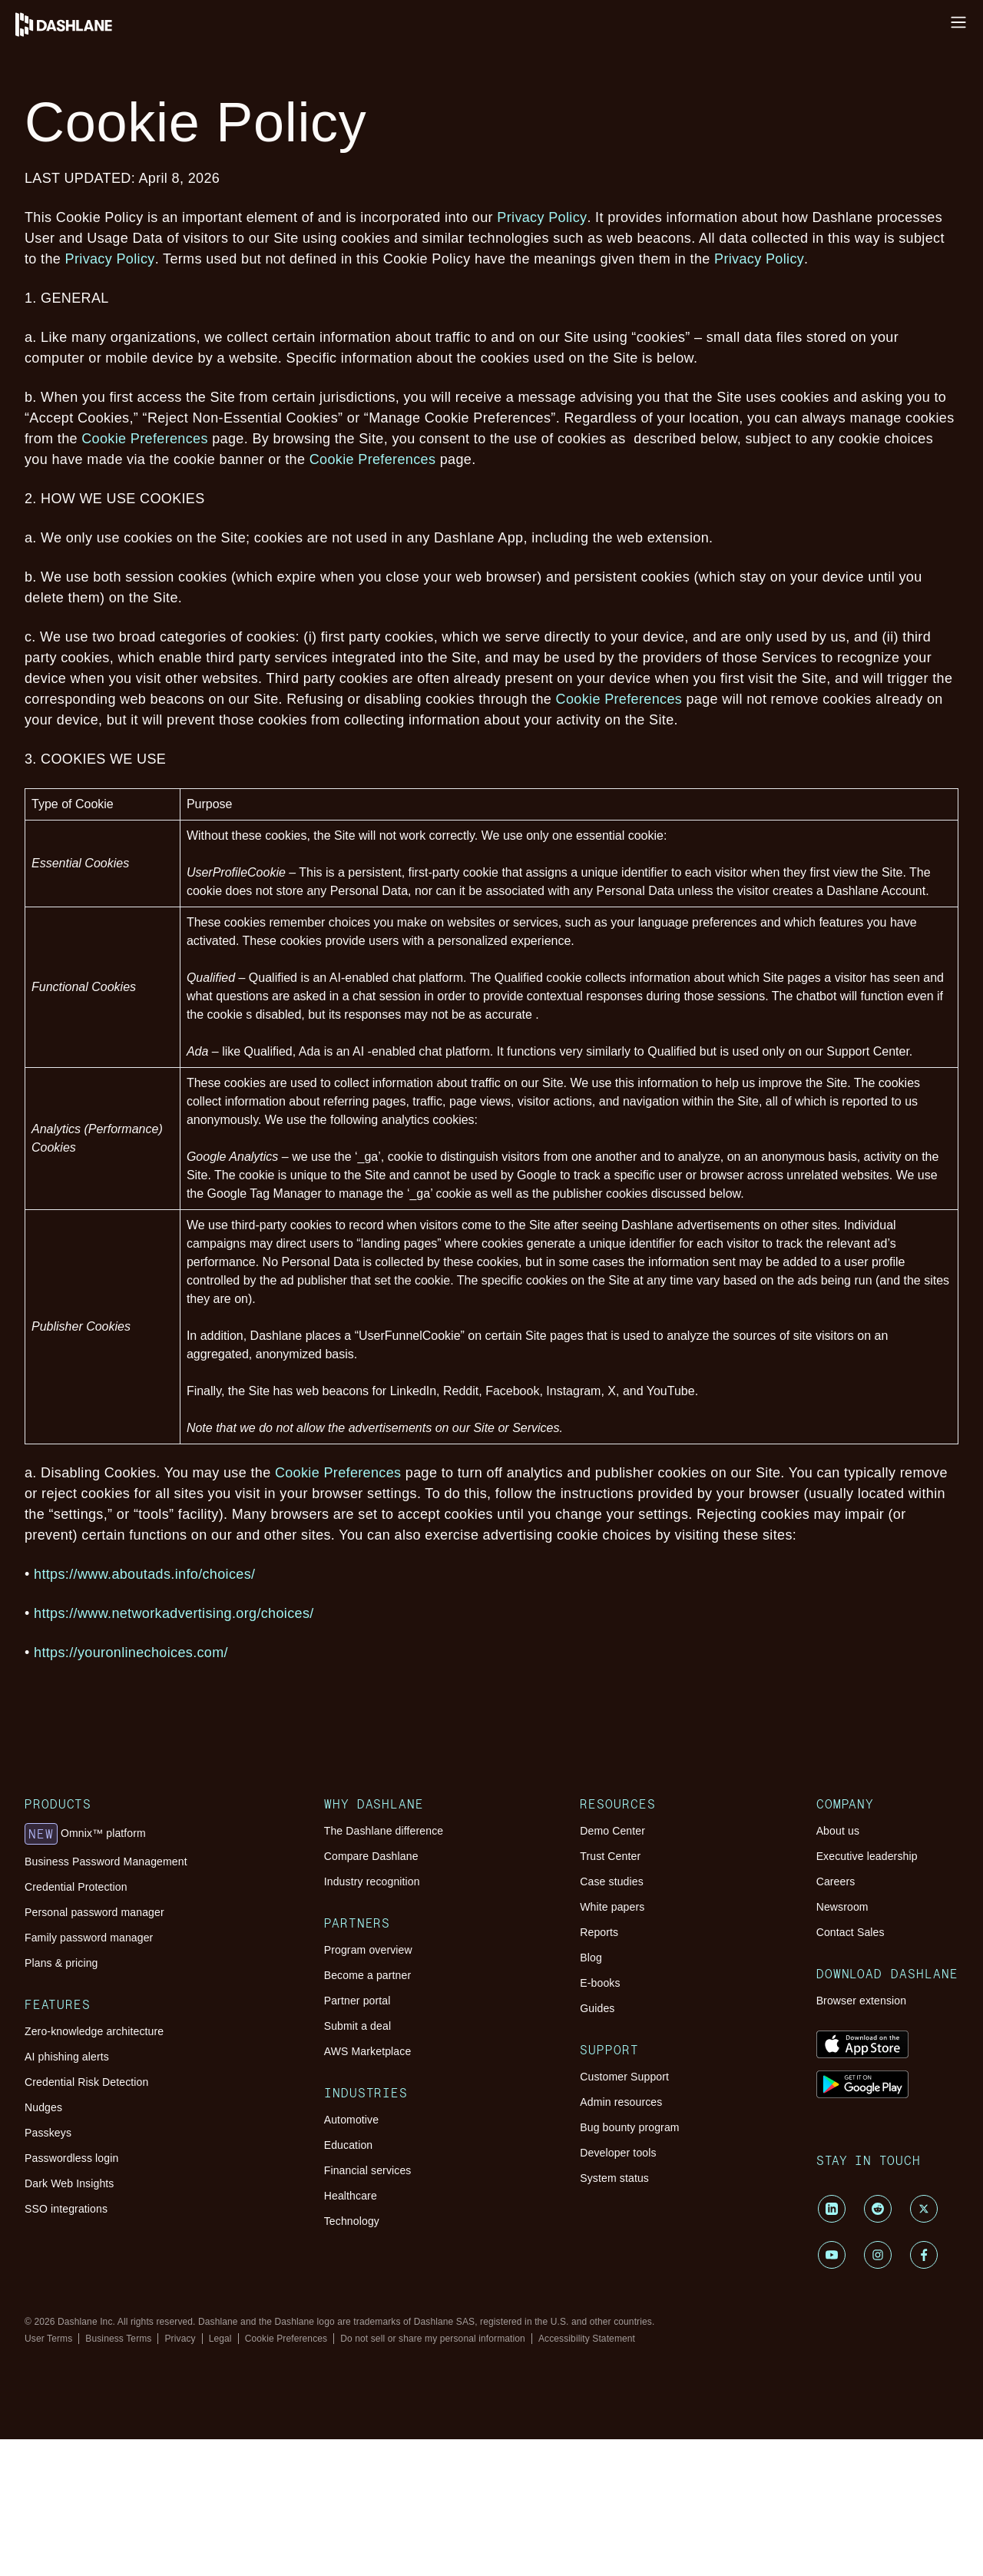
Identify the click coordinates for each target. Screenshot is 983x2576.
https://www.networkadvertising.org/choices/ (176, 1613)
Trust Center (610, 1856)
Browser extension (861, 2000)
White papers (612, 1907)
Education (348, 2145)
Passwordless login (71, 2158)
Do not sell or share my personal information (432, 2338)
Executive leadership (867, 1856)
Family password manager (89, 1937)
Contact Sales (850, 1932)
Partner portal (357, 2000)
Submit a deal (357, 2026)
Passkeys (48, 2133)
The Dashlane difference (384, 1831)
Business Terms (118, 2338)
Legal (220, 2338)
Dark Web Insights (69, 2183)
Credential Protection (76, 1887)
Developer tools (618, 2153)
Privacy (179, 2338)
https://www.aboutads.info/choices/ (147, 1574)
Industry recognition (372, 1881)
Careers (836, 1881)
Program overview (368, 1950)
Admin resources (621, 2102)
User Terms (48, 2338)
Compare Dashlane (371, 1856)
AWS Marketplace (368, 2051)
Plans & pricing (61, 1963)
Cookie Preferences (144, 438)
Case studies (612, 1881)
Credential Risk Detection (86, 2082)
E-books (600, 1983)
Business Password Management (106, 1861)
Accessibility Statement (586, 2338)
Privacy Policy (542, 217)
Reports (599, 1932)
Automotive (351, 2120)
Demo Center (612, 1831)
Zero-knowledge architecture (94, 2031)
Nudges (43, 2107)
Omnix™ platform (85, 1834)
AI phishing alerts (67, 2057)
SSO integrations (66, 2209)
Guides (597, 2008)
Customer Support (624, 2076)
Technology (351, 2221)
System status (614, 2178)
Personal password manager (94, 1912)
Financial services (368, 2170)
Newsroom (842, 1907)
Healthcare (350, 2196)
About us (837, 1831)
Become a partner (368, 1975)
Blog (591, 1957)
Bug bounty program (629, 2127)
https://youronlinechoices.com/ (131, 1652)
